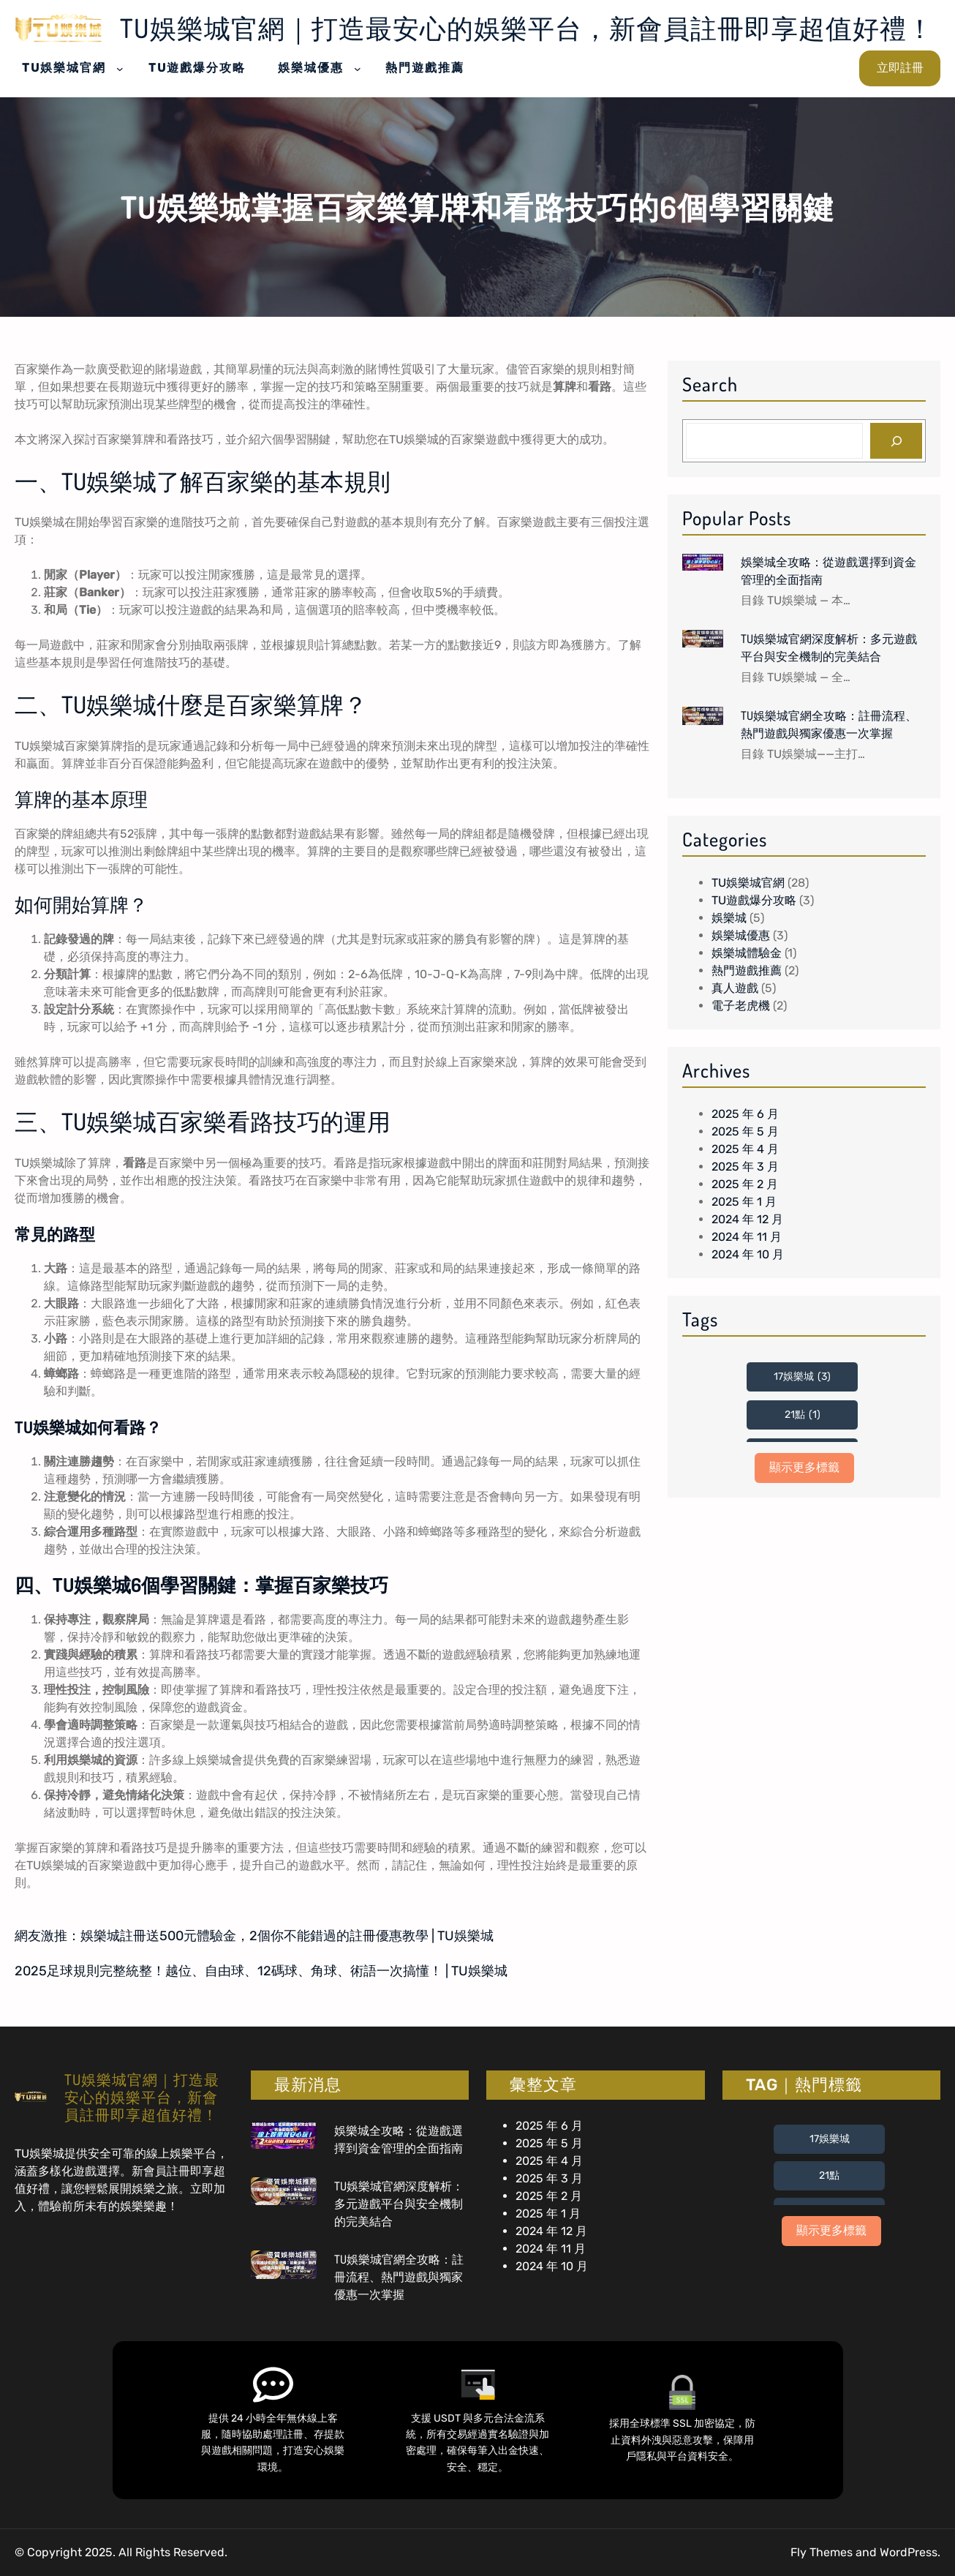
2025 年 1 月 (744, 1202)
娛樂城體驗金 (746, 953)
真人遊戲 (734, 988)
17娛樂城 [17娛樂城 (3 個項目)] (802, 1377)
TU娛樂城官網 (748, 883)
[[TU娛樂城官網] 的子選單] (120, 68)
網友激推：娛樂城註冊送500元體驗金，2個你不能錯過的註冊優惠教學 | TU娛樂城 (254, 1936)
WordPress (908, 2552)
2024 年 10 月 (747, 1254)
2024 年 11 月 (746, 1237)
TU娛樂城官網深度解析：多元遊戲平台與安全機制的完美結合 (829, 647)
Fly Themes (821, 2552)
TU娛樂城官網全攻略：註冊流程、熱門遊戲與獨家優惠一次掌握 (829, 724)
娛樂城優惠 (740, 935)
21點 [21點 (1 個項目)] (802, 1415)
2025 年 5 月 (745, 1131)
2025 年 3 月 (745, 1167)
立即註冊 (900, 68)
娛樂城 (729, 918)
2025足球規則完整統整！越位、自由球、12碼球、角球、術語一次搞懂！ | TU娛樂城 (261, 1971)
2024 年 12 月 (747, 1219)
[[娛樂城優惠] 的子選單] (357, 68)
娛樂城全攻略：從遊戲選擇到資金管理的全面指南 (828, 571)
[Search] (896, 441)
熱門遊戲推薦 (746, 970)
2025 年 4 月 (745, 1149)
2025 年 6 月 (745, 1114)
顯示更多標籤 (804, 1467)
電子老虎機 (740, 1006)
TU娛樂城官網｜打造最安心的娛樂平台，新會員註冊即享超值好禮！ (527, 28)
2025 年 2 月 (744, 1184)
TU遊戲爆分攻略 (753, 900)
